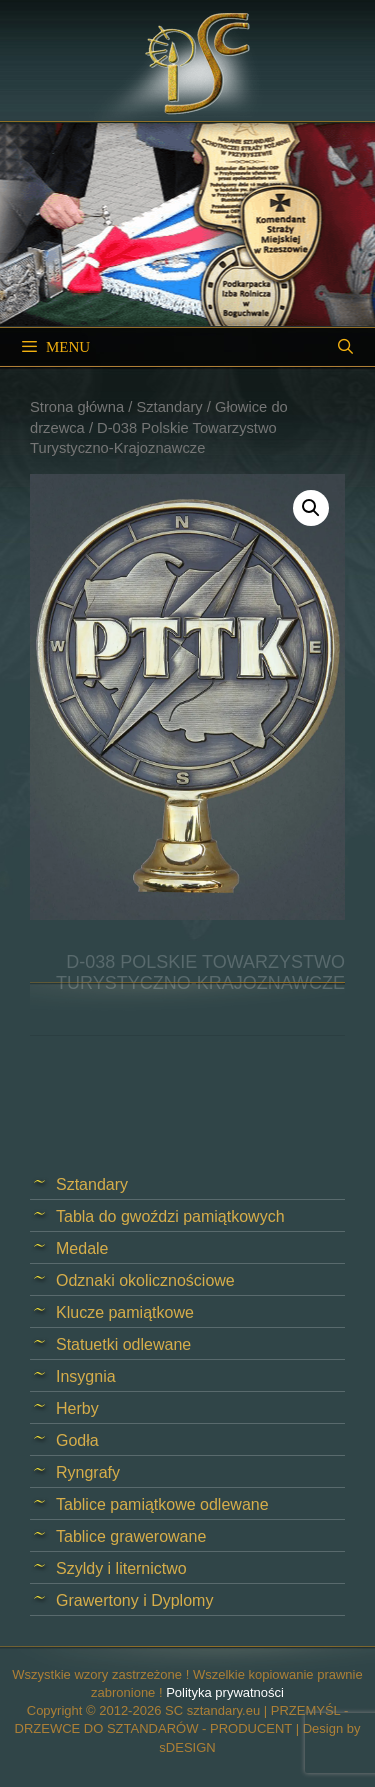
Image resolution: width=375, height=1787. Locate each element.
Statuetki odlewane (123, 1344)
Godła (77, 1440)
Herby (77, 1408)
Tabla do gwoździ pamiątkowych (170, 1216)
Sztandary (169, 407)
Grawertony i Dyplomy (134, 1600)
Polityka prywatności (225, 1692)
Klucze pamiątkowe (125, 1312)
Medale (82, 1248)
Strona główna (77, 407)
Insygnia (86, 1376)
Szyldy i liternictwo (121, 1568)
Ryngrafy (88, 1472)
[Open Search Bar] (345, 347)
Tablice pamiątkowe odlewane (162, 1504)
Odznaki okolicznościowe (145, 1280)
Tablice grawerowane (131, 1536)
